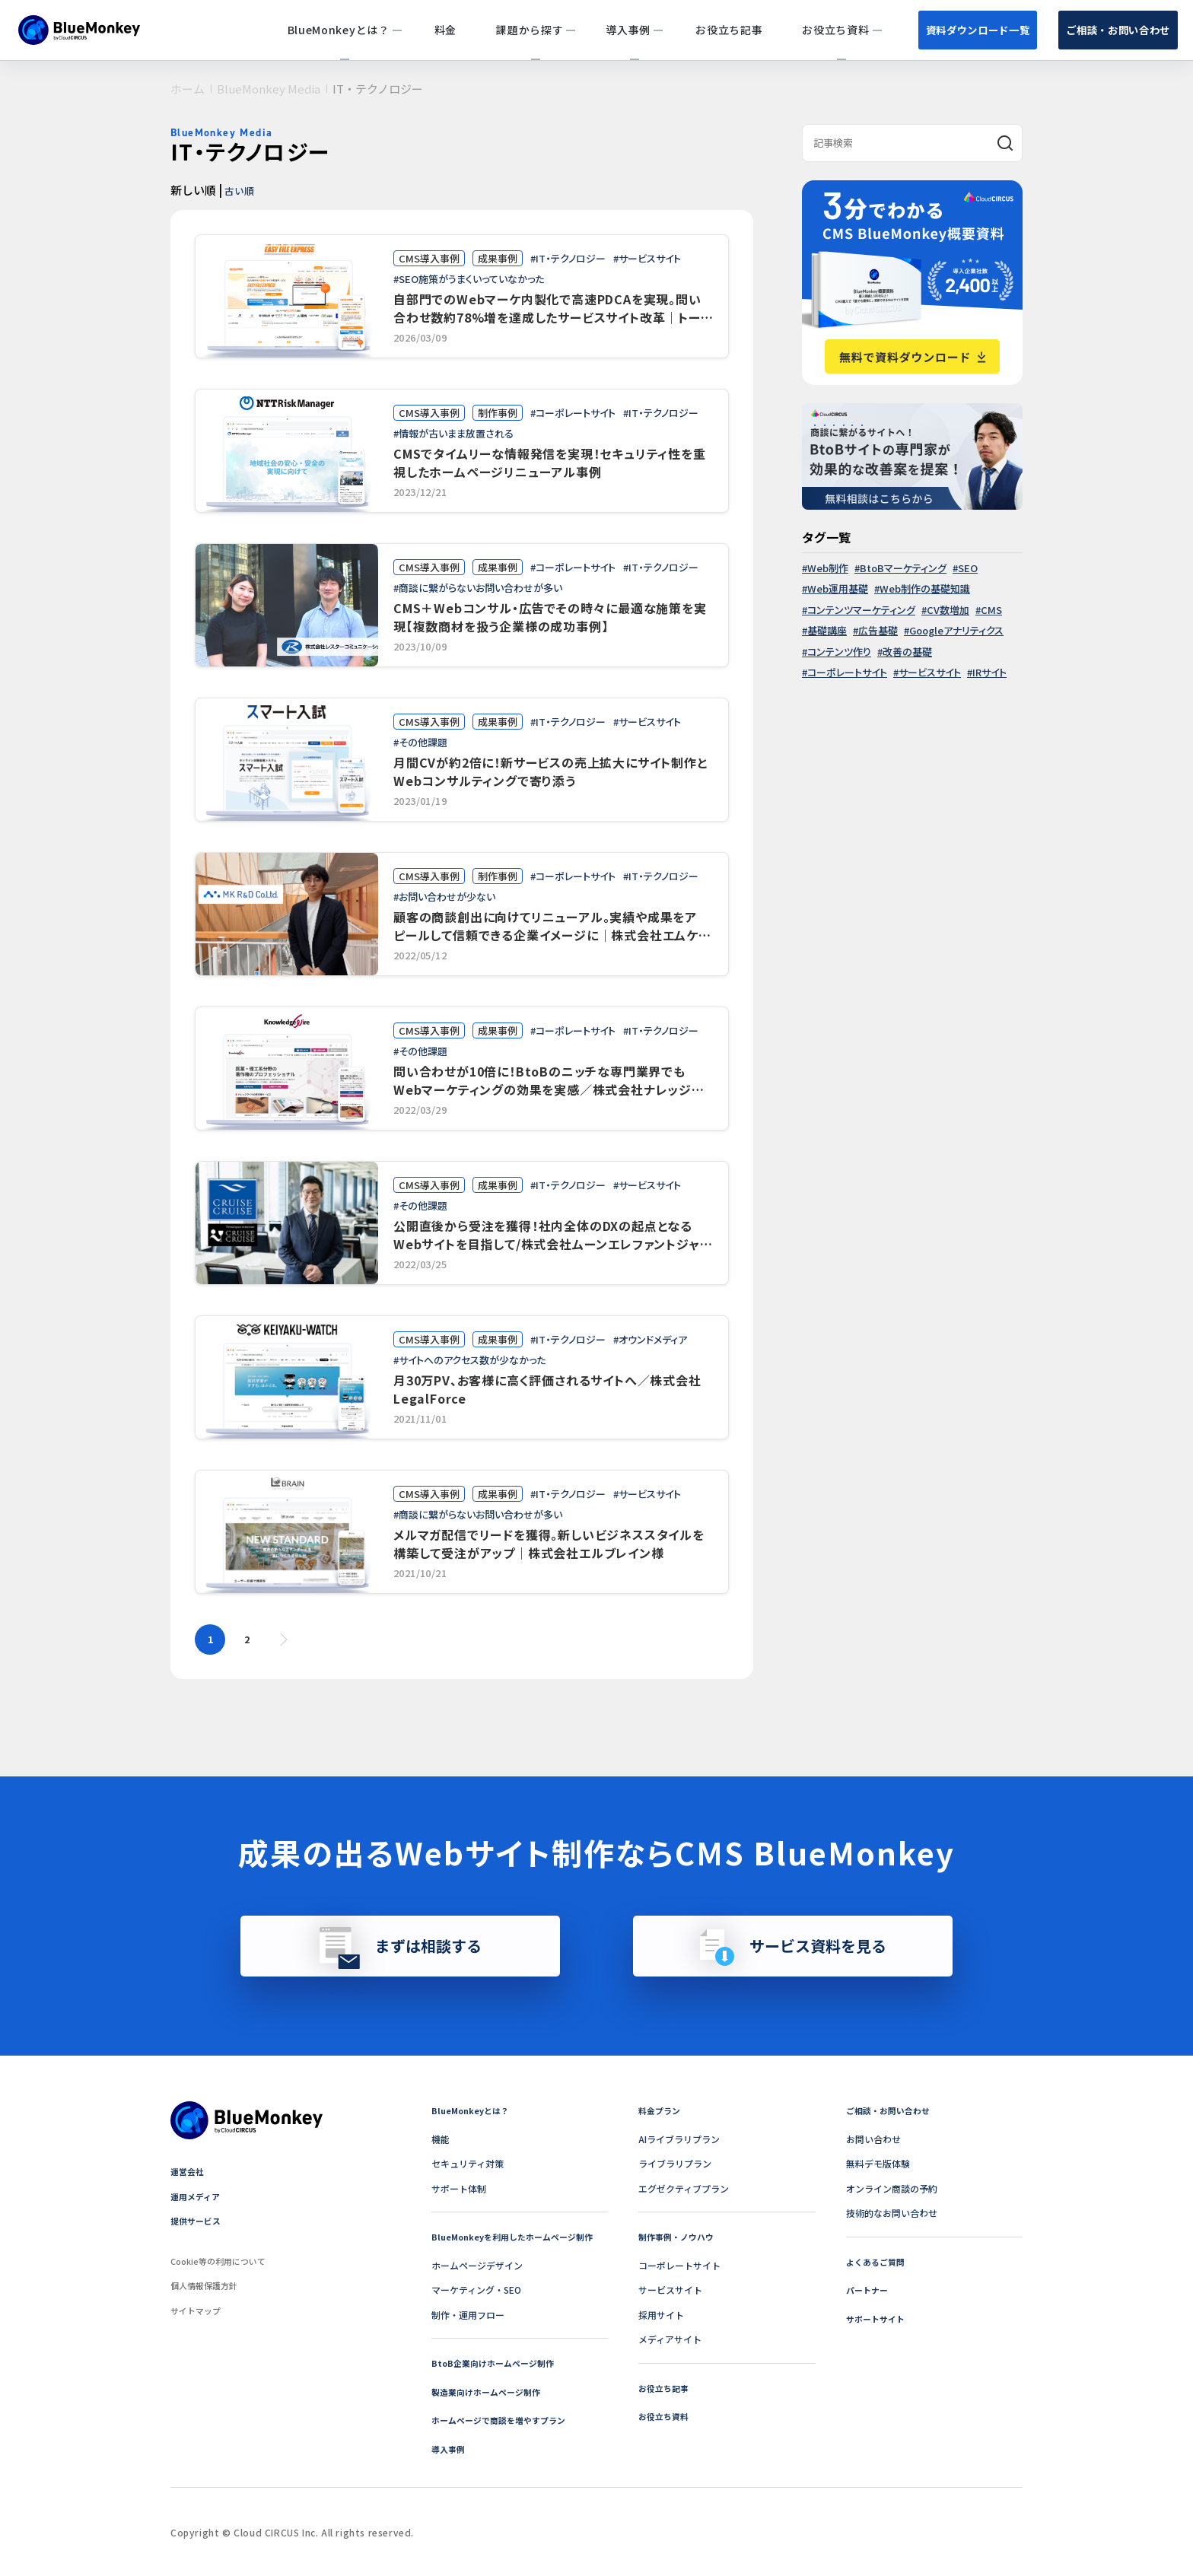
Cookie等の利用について (222, 2260)
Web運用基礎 (837, 588)
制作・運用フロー (467, 2314)
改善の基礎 (907, 651)
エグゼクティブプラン (683, 2188)
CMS (991, 610)
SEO (968, 568)
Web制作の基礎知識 (925, 588)
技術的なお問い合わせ (891, 2212)
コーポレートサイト (847, 672)
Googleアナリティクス (956, 630)
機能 (440, 2138)
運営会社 (188, 2170)
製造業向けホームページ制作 (490, 2391)
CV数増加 (948, 610)
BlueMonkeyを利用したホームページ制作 (518, 2236)
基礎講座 (827, 630)
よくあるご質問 (878, 2261)
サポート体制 (458, 2188)
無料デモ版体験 (878, 2163)
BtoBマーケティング (903, 568)
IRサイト (989, 672)
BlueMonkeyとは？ (473, 2110)
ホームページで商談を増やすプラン (504, 2419)
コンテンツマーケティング (861, 610)
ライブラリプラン (674, 2163)
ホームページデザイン (477, 2265)
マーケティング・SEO (476, 2289)
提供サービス (197, 2220)
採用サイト (661, 2314)
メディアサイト (669, 2339)
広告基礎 (878, 630)
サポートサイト (878, 2318)
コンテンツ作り (839, 651)
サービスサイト (930, 672)
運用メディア (197, 2196)
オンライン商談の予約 (891, 2188)
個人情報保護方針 (206, 2285)
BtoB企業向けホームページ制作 (497, 2362)
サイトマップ (197, 2310)
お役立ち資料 (665, 2415)
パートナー (869, 2289)
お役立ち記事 (665, 2387)
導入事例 (449, 2448)
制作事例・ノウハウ (679, 2236)
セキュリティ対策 (467, 2163)
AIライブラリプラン (679, 2138)
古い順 (242, 189)
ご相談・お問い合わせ (1098, 29)
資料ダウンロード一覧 (915, 29)
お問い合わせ (873, 2138)
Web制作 (827, 568)
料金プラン (661, 2110)
